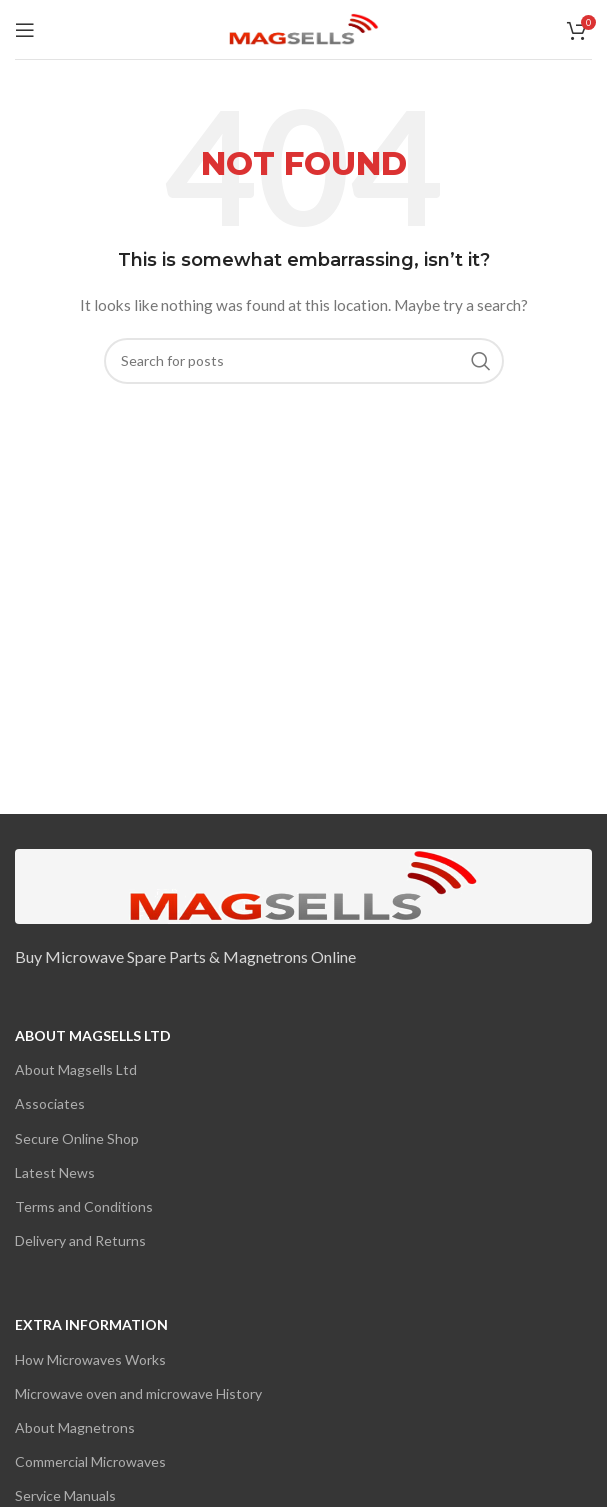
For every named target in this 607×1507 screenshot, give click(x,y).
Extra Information (91, 1324)
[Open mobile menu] (25, 30)
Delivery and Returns (80, 1240)
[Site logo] (304, 27)
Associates (50, 1103)
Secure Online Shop (77, 1138)
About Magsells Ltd (93, 1035)
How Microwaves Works (90, 1359)
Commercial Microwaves (90, 1461)
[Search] (304, 361)
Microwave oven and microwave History (138, 1393)
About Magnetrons (75, 1427)
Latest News (55, 1172)
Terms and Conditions (84, 1206)
